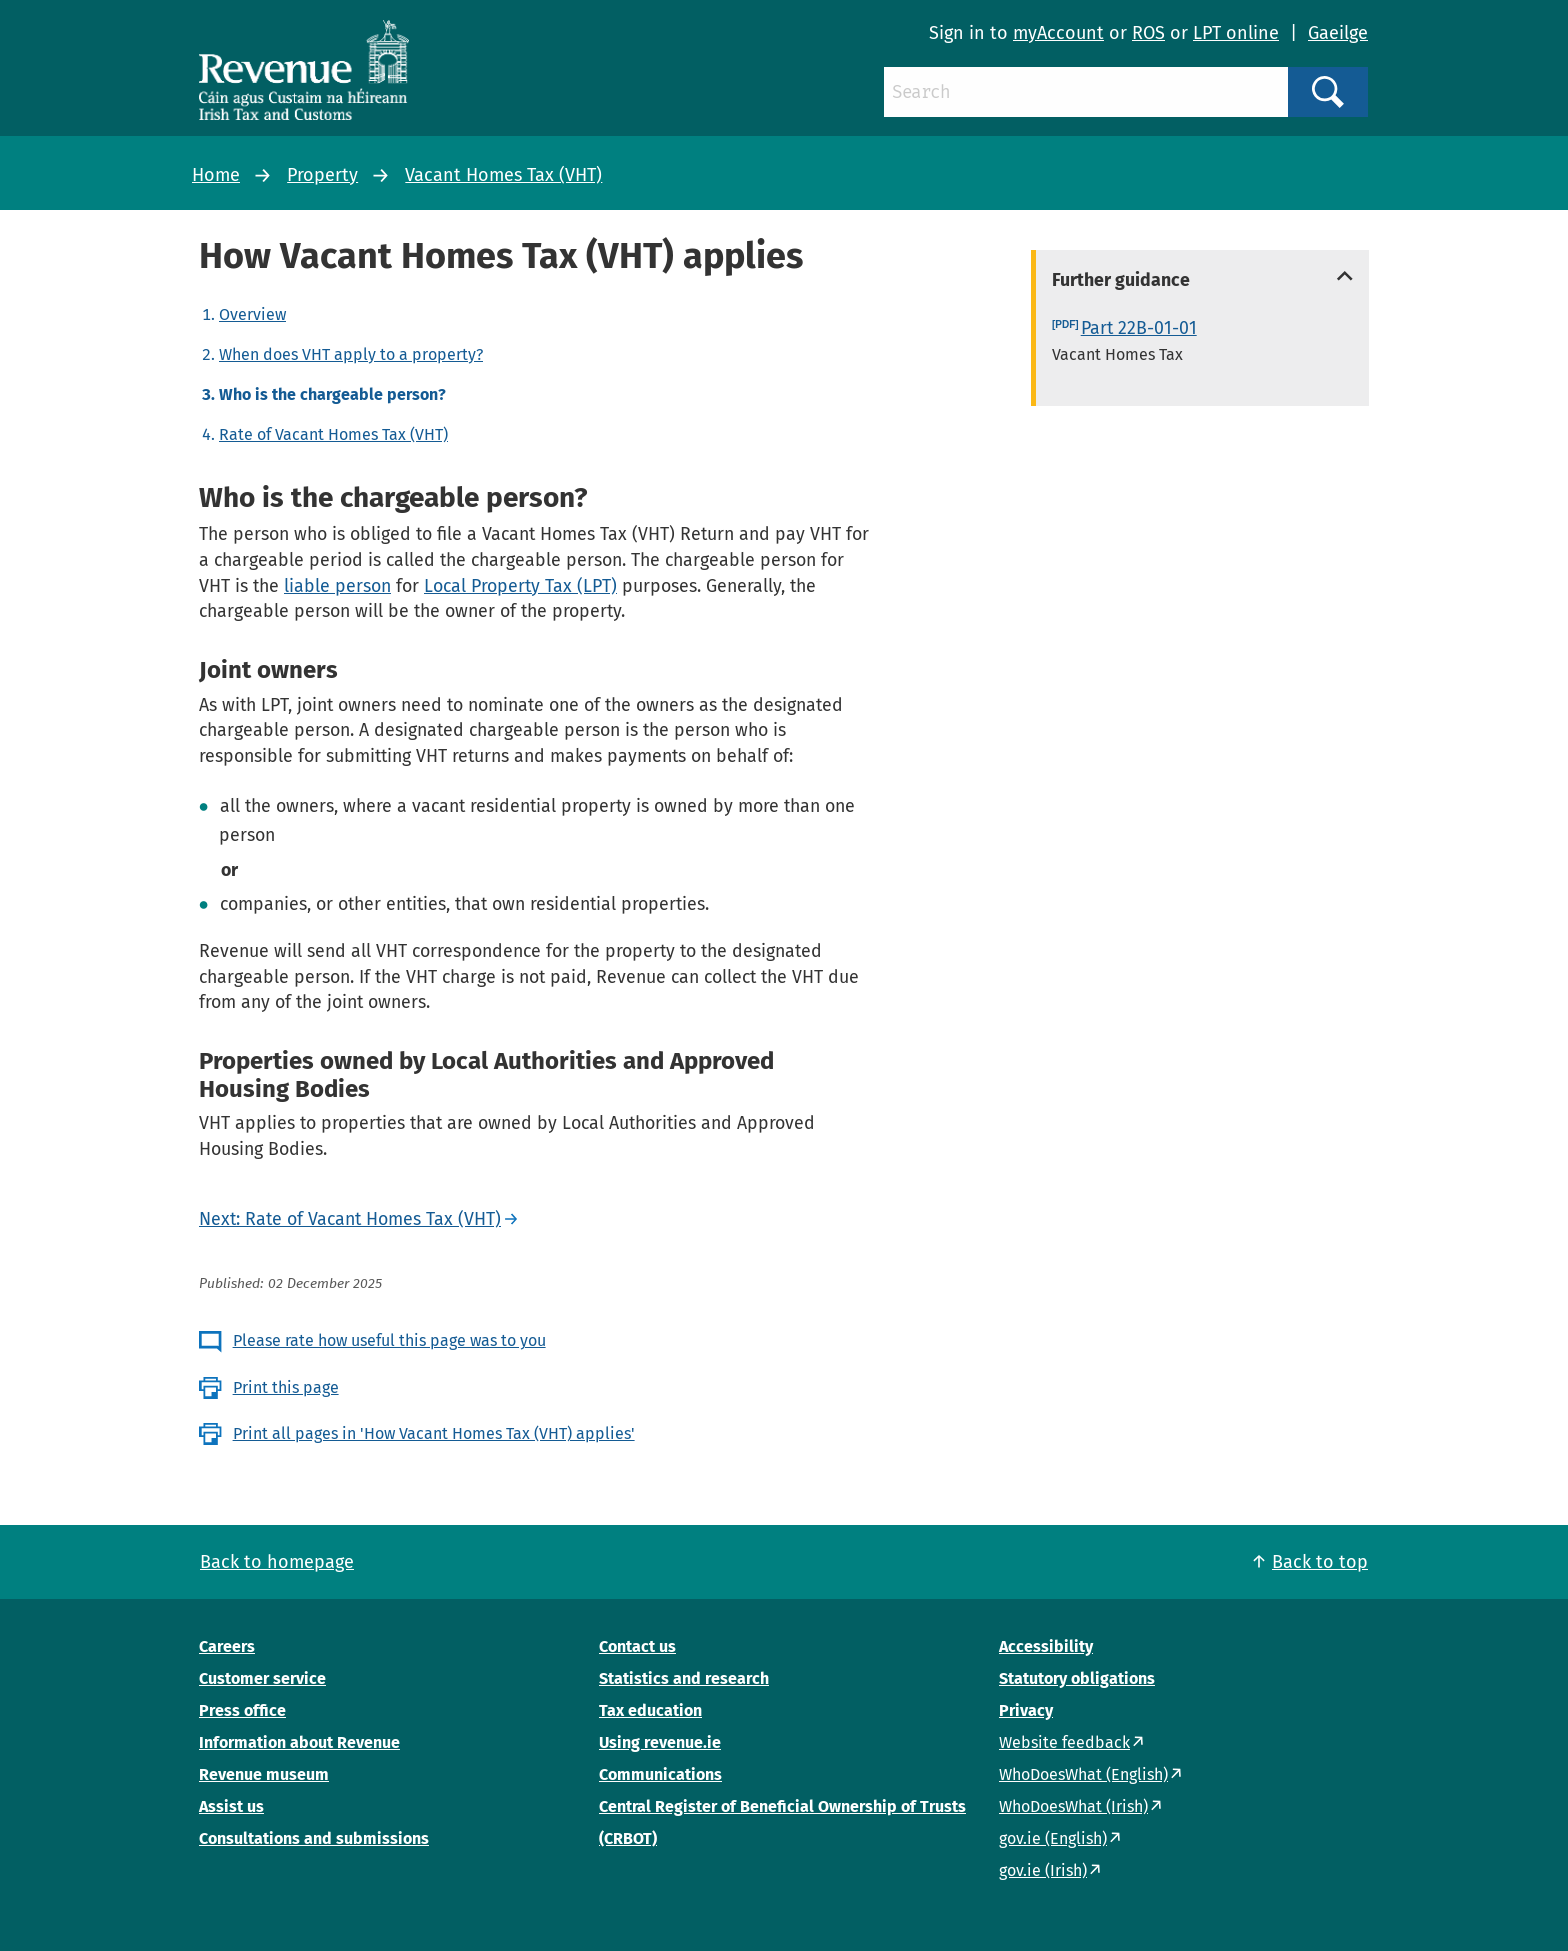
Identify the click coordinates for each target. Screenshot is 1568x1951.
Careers (227, 1646)
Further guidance (1121, 280)
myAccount (1058, 33)
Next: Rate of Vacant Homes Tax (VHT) (350, 1219)
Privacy (1026, 1710)
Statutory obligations (1077, 1678)
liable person (337, 586)
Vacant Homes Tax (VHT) (503, 175)
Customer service (262, 1678)
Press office (242, 1710)
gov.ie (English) (1053, 1838)
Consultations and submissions (314, 1838)
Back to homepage (277, 1562)
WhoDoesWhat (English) (1083, 1774)
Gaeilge (1338, 33)
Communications (660, 1774)
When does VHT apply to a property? (351, 354)
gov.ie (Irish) (1043, 1870)
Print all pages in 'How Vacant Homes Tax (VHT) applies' (434, 1433)
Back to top (1320, 1562)
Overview (252, 314)
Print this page (286, 1387)
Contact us (637, 1646)
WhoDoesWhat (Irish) (1073, 1806)
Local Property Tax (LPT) (520, 586)
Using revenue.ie (660, 1742)
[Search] (1086, 92)
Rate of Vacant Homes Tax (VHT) (333, 434)
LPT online (1236, 33)
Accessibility (1046, 1646)
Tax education (650, 1710)
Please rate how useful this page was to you (389, 1340)
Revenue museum (264, 1774)
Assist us (231, 1806)
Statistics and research (684, 1678)
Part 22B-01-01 (1139, 328)
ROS (1148, 33)
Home (216, 175)
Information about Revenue (299, 1742)
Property (322, 175)
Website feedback (1064, 1742)
